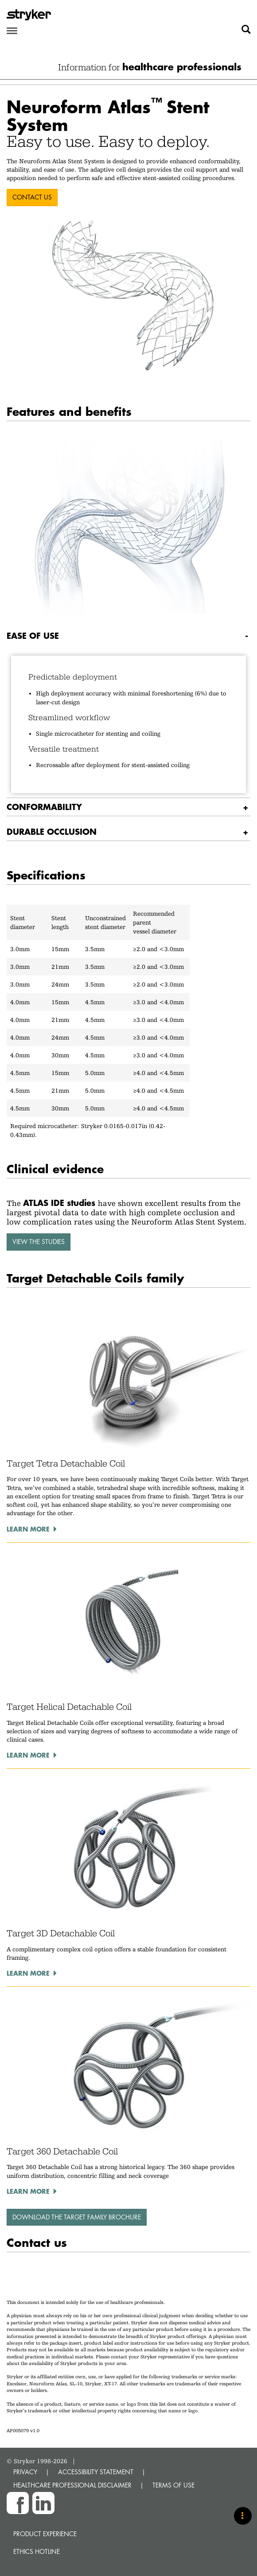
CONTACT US (32, 197)
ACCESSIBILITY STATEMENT (95, 2472)
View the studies (38, 1241)
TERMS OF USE (173, 2485)
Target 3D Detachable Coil (61, 1933)
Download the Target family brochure (76, 2217)
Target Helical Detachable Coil (69, 1706)
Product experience (45, 2534)
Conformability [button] (44, 806)
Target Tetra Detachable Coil (66, 1463)
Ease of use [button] (33, 635)
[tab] (128, 636)
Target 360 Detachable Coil (62, 2151)
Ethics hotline (36, 2551)
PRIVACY (25, 2472)
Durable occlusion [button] (52, 831)
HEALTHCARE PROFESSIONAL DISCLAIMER (72, 2485)
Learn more (28, 1528)
